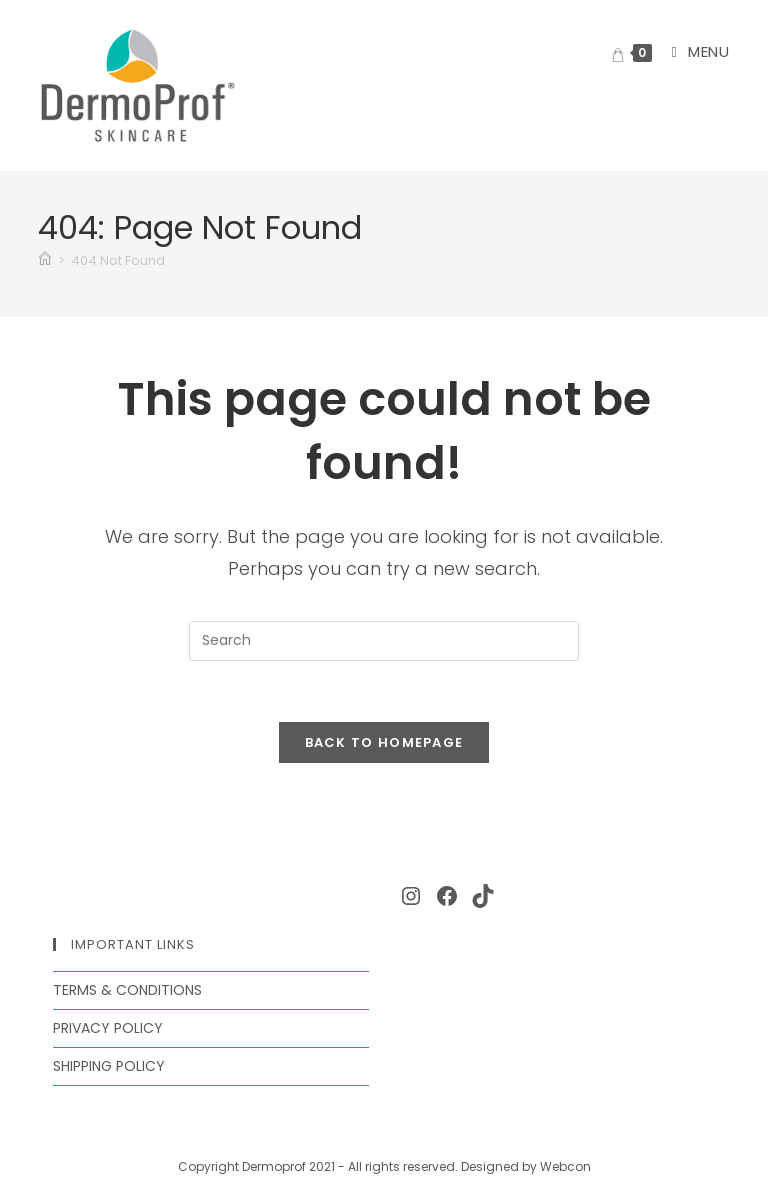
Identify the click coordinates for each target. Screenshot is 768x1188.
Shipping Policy (109, 1066)
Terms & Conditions (127, 990)
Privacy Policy (108, 1028)
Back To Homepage (384, 742)
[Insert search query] (384, 641)
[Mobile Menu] (692, 51)
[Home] (45, 260)
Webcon (565, 1166)
